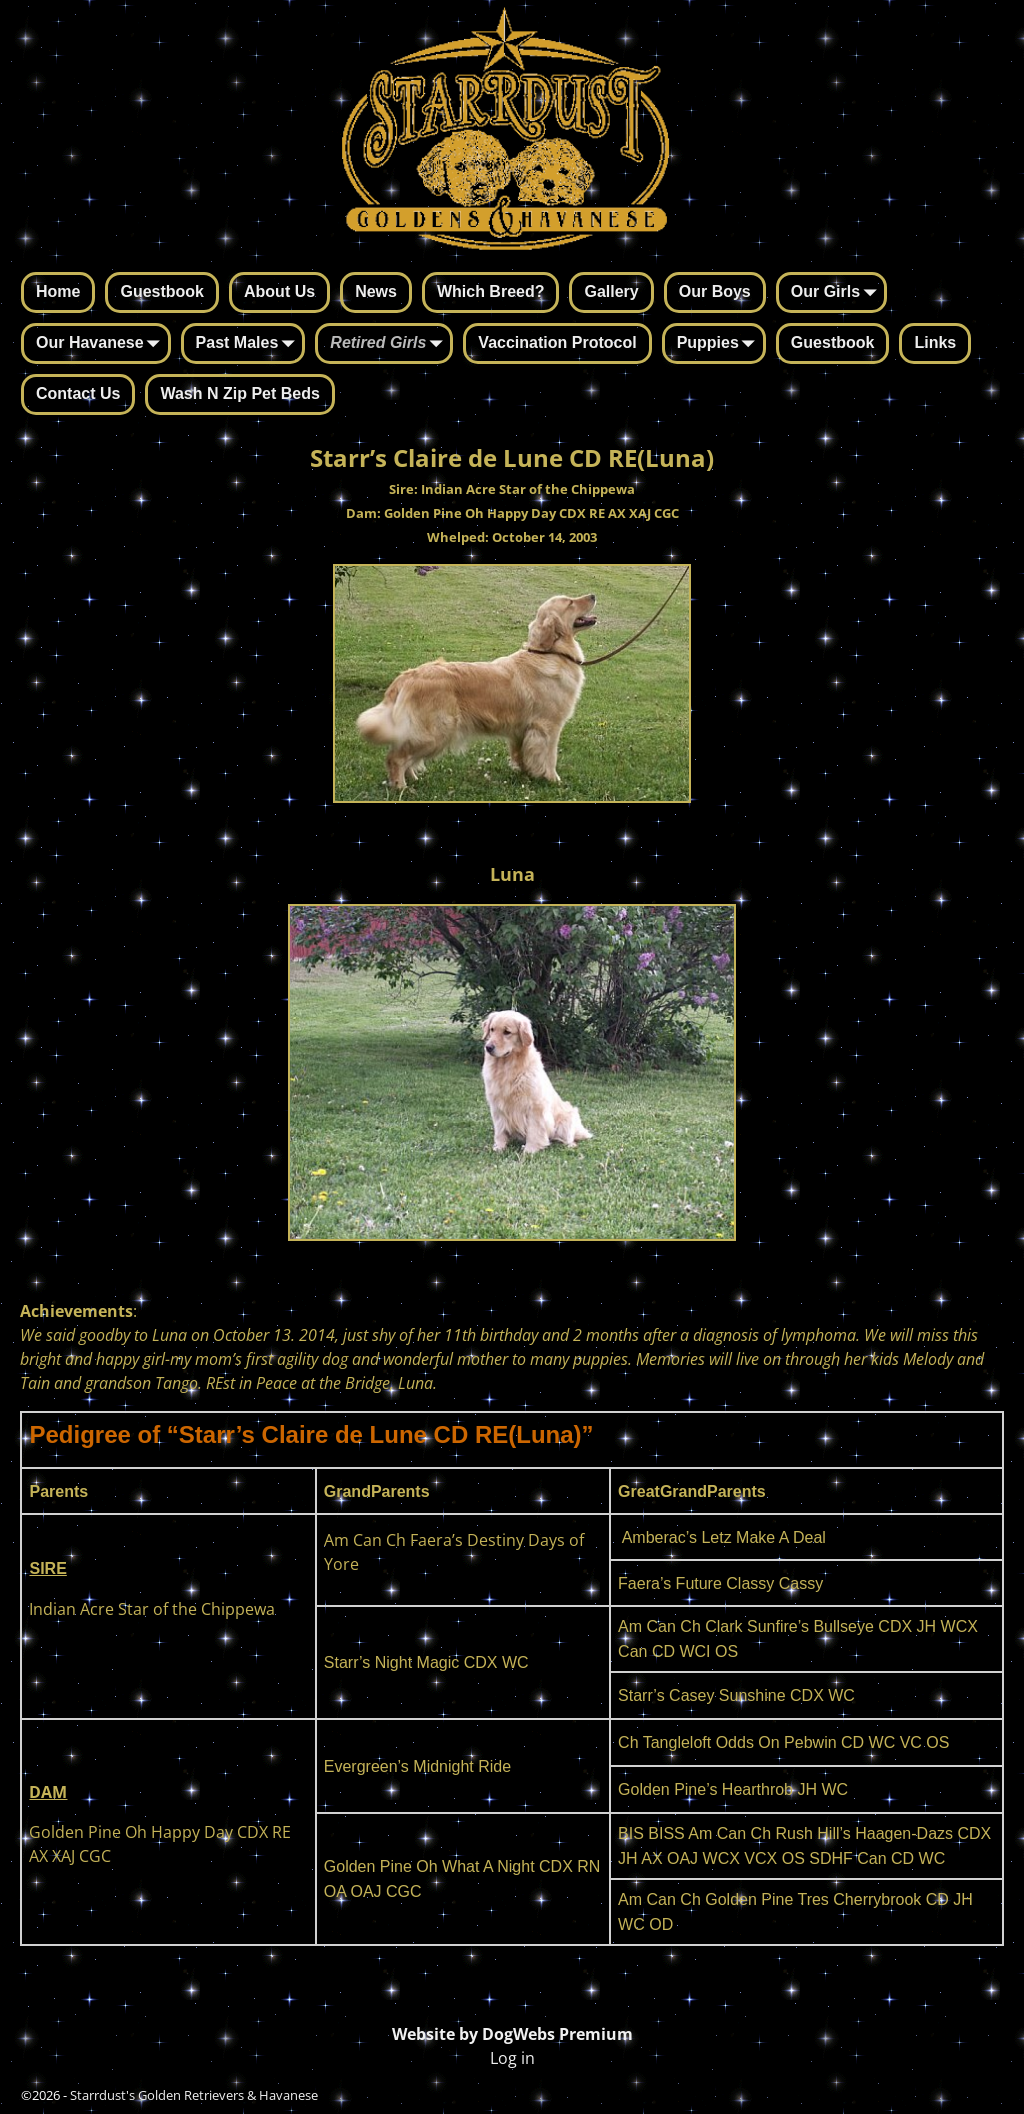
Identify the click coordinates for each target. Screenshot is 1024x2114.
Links (935, 342)
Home (58, 291)
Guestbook (162, 291)
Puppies (720, 345)
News (376, 291)
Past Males (249, 345)
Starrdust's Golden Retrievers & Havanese (194, 2095)
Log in (512, 2058)
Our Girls (837, 294)
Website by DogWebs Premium (512, 2034)
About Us (279, 291)
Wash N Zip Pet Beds (239, 393)
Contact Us (78, 393)
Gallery (611, 291)
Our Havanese (102, 345)
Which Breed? (491, 291)
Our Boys (715, 291)
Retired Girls (390, 345)
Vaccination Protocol (557, 342)
